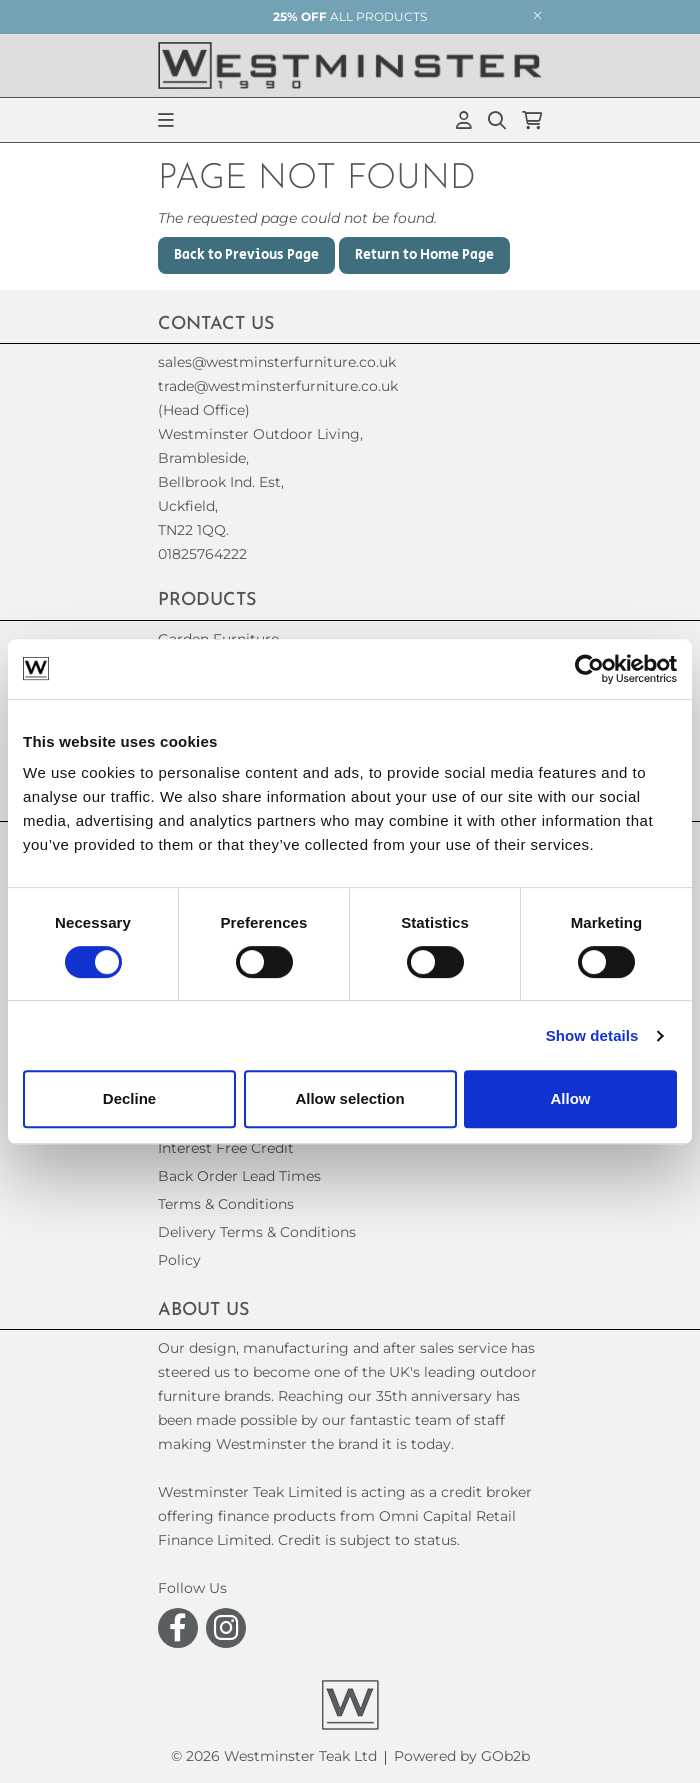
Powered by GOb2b (462, 1756)
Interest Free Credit (226, 1148)
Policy (179, 1260)
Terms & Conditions (226, 1204)
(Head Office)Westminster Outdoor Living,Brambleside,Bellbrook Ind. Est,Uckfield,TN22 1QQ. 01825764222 (260, 482)
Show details (592, 1035)
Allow (571, 1098)
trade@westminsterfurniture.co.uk (278, 386)
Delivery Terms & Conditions (257, 1232)
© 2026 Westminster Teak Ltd (274, 1756)
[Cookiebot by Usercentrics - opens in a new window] (589, 669)
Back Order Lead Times (239, 1176)
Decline (129, 1098)
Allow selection (349, 1098)
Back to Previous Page (246, 255)
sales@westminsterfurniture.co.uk (277, 362)
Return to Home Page (424, 255)
